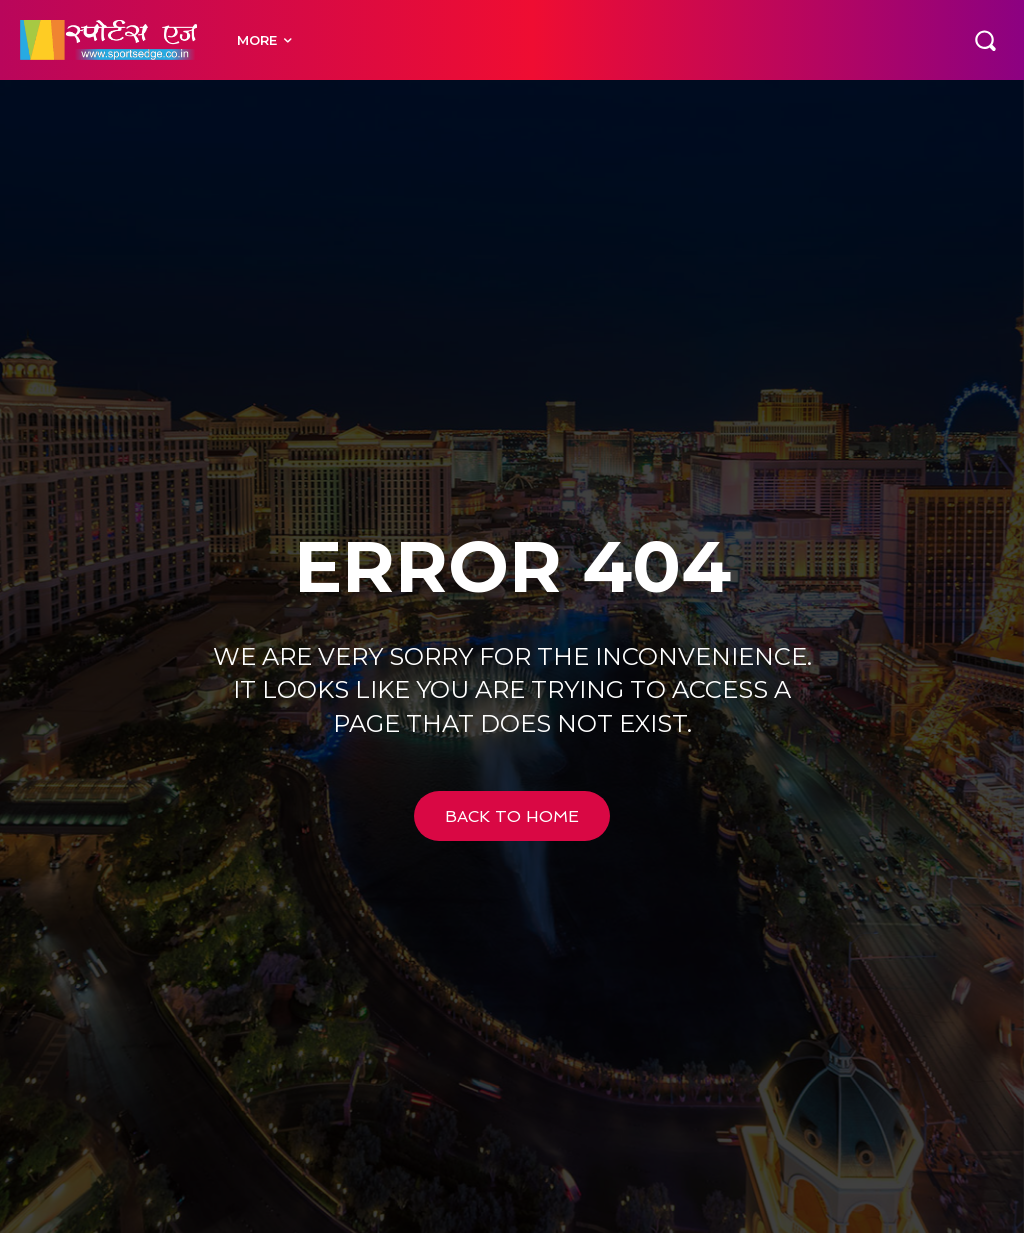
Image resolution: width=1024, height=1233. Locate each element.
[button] (985, 40)
